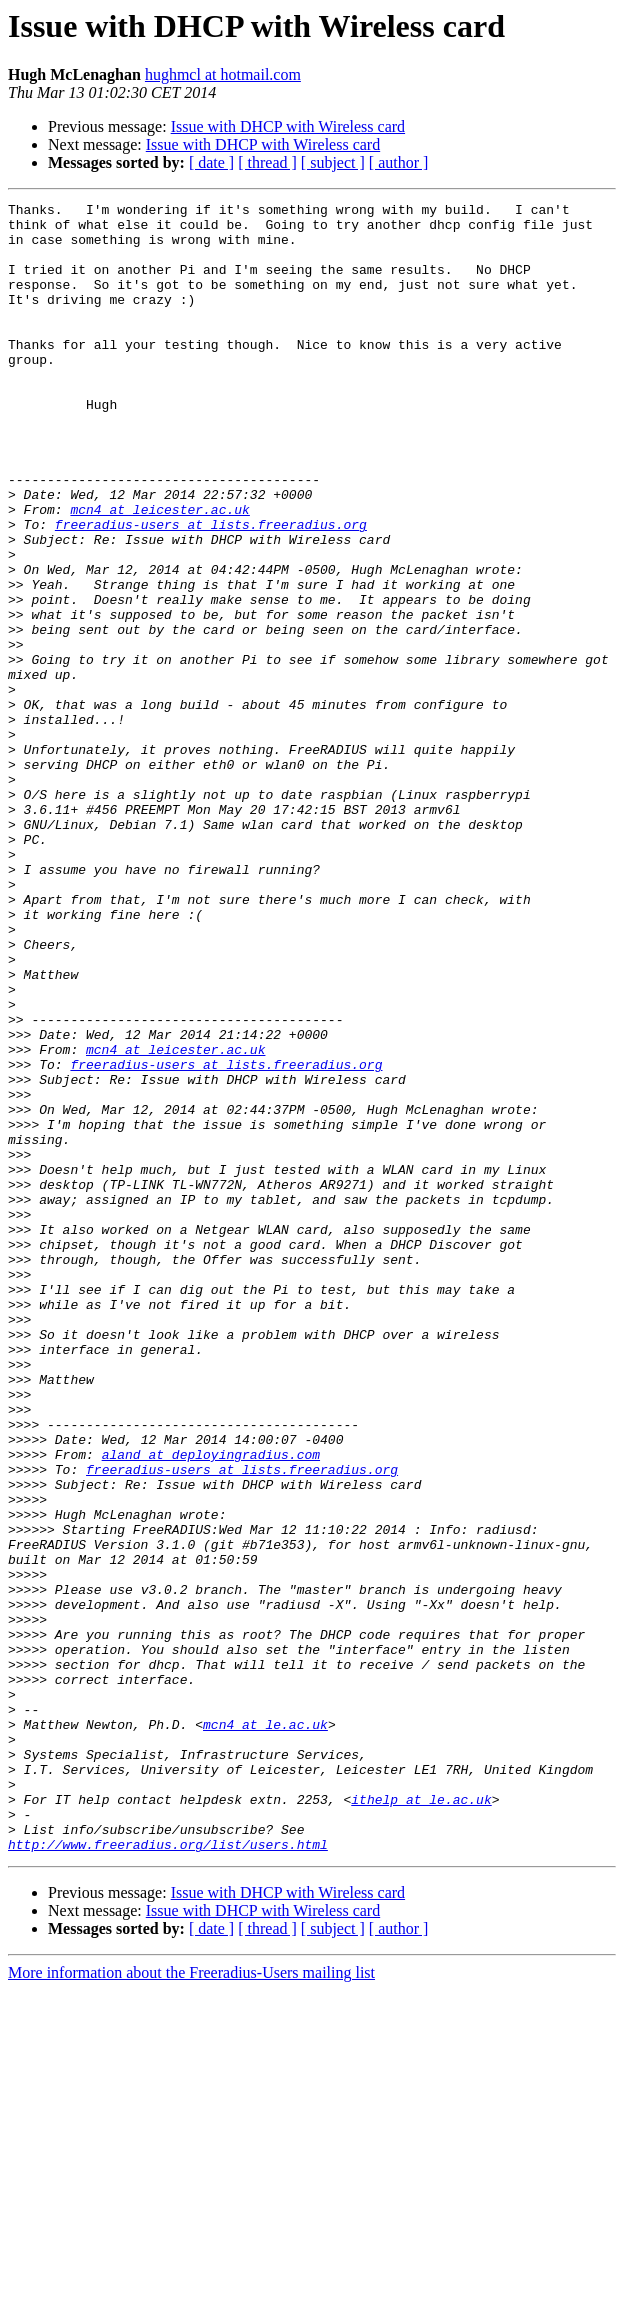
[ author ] (399, 162)
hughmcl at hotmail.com (223, 74)
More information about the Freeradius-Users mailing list (191, 2302)
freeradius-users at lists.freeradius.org (211, 590)
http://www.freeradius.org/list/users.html (168, 2174)
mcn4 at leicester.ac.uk (159, 572)
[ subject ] (333, 162)
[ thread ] (267, 162)
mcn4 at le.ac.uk (265, 2030)
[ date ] (211, 162)
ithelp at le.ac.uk (421, 2120)
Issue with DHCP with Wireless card (288, 126)
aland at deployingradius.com (211, 1706)
